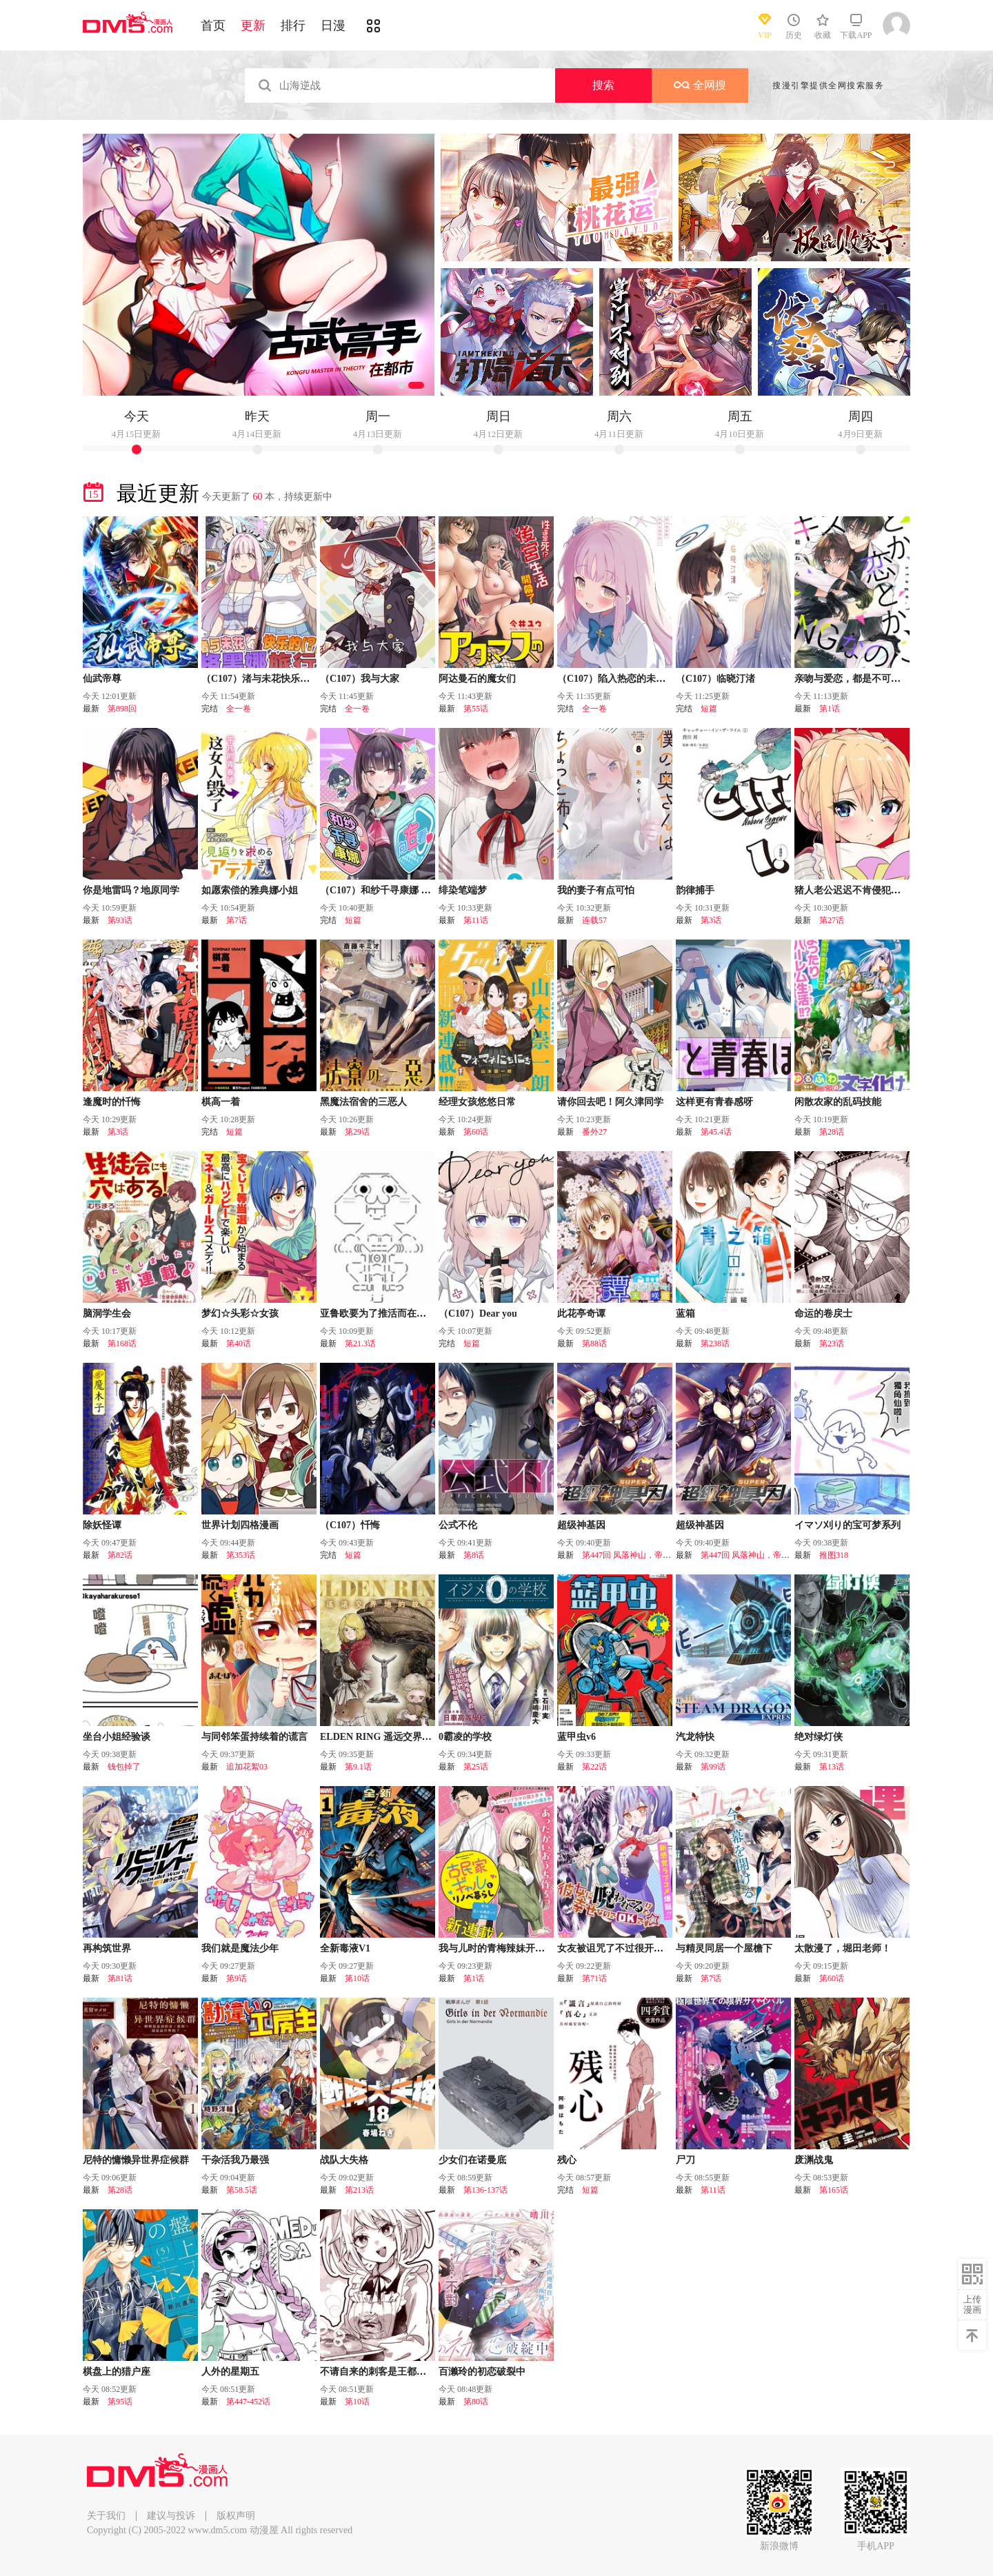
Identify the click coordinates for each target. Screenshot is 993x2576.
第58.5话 (241, 2190)
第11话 (475, 920)
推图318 (833, 1555)
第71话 (594, 1978)
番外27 (594, 1132)
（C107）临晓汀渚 (715, 678)
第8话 (473, 1555)
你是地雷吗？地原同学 (131, 890)
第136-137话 (485, 2190)
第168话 (122, 1343)
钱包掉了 (124, 1767)
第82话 (120, 1555)
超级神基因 (581, 1525)
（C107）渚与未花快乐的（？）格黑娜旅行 (294, 678)
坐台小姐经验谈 (116, 1737)
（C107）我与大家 (359, 678)
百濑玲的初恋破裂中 (482, 2371)
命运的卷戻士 (823, 1313)
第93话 (120, 920)
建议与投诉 (171, 2516)
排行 (293, 25)
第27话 (831, 920)
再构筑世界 (107, 1948)
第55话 (475, 708)
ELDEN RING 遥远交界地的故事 (390, 1737)
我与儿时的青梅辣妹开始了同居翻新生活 (525, 1948)
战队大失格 (344, 2160)
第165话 (833, 2190)
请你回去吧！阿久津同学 (610, 1102)
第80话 (475, 2401)
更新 (253, 25)
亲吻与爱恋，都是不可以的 (852, 678)
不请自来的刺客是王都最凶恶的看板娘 (402, 2371)
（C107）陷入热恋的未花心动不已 (630, 678)
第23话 (831, 1343)
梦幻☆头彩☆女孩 (240, 1313)
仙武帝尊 (102, 678)
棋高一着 (220, 1102)
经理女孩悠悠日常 (477, 1102)
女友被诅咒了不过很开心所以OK (627, 1948)
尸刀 (685, 2160)
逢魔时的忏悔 (112, 1102)
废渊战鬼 (813, 2160)
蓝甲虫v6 (576, 1737)
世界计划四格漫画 (240, 1525)
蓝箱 (685, 1313)
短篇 (709, 708)
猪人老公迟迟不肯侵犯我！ (852, 890)
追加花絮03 (247, 1767)
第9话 (236, 1978)
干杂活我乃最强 (235, 2160)
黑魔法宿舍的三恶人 (363, 1102)
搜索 (603, 85)
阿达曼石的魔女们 (477, 678)
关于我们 (106, 2516)
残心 (566, 2160)
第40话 (238, 1343)
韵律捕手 (695, 890)
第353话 (240, 1555)
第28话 (831, 1132)
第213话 (359, 2190)
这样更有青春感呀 (714, 1102)
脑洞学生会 (107, 1313)
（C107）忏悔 (350, 1525)
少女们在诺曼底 (472, 2160)
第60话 (475, 1132)
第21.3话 (360, 1343)
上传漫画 (972, 2304)
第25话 (475, 1767)
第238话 (715, 1343)
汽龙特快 (695, 1737)
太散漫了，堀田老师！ (842, 1948)
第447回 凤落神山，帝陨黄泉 (635, 1555)
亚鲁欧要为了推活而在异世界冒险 (392, 1313)
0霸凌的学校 (465, 1737)
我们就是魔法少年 (240, 1948)
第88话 (594, 1343)
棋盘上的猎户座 (116, 2371)
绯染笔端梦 (463, 890)
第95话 (120, 2401)
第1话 (829, 708)
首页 (213, 25)
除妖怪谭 (102, 1525)
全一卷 (238, 708)
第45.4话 (716, 1132)
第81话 (120, 1978)
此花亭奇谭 (581, 1313)
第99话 (713, 1767)
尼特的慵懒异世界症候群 (136, 2160)
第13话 (831, 1767)
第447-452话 (248, 2401)
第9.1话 (358, 1767)
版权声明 (236, 2516)
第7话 (236, 920)
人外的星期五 (230, 2371)
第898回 (122, 708)
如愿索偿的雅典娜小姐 (249, 890)
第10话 (357, 1978)
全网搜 (700, 85)
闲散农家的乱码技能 (837, 1102)
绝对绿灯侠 (818, 1737)
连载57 (594, 920)
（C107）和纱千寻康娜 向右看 (385, 890)
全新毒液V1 (345, 1948)
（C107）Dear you (478, 1313)
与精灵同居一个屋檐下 (724, 1948)
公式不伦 (458, 1525)
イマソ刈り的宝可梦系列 (847, 1525)
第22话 (594, 1767)
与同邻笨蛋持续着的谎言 (254, 1737)
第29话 (357, 1132)
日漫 (333, 25)
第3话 (711, 920)
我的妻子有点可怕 (595, 890)
